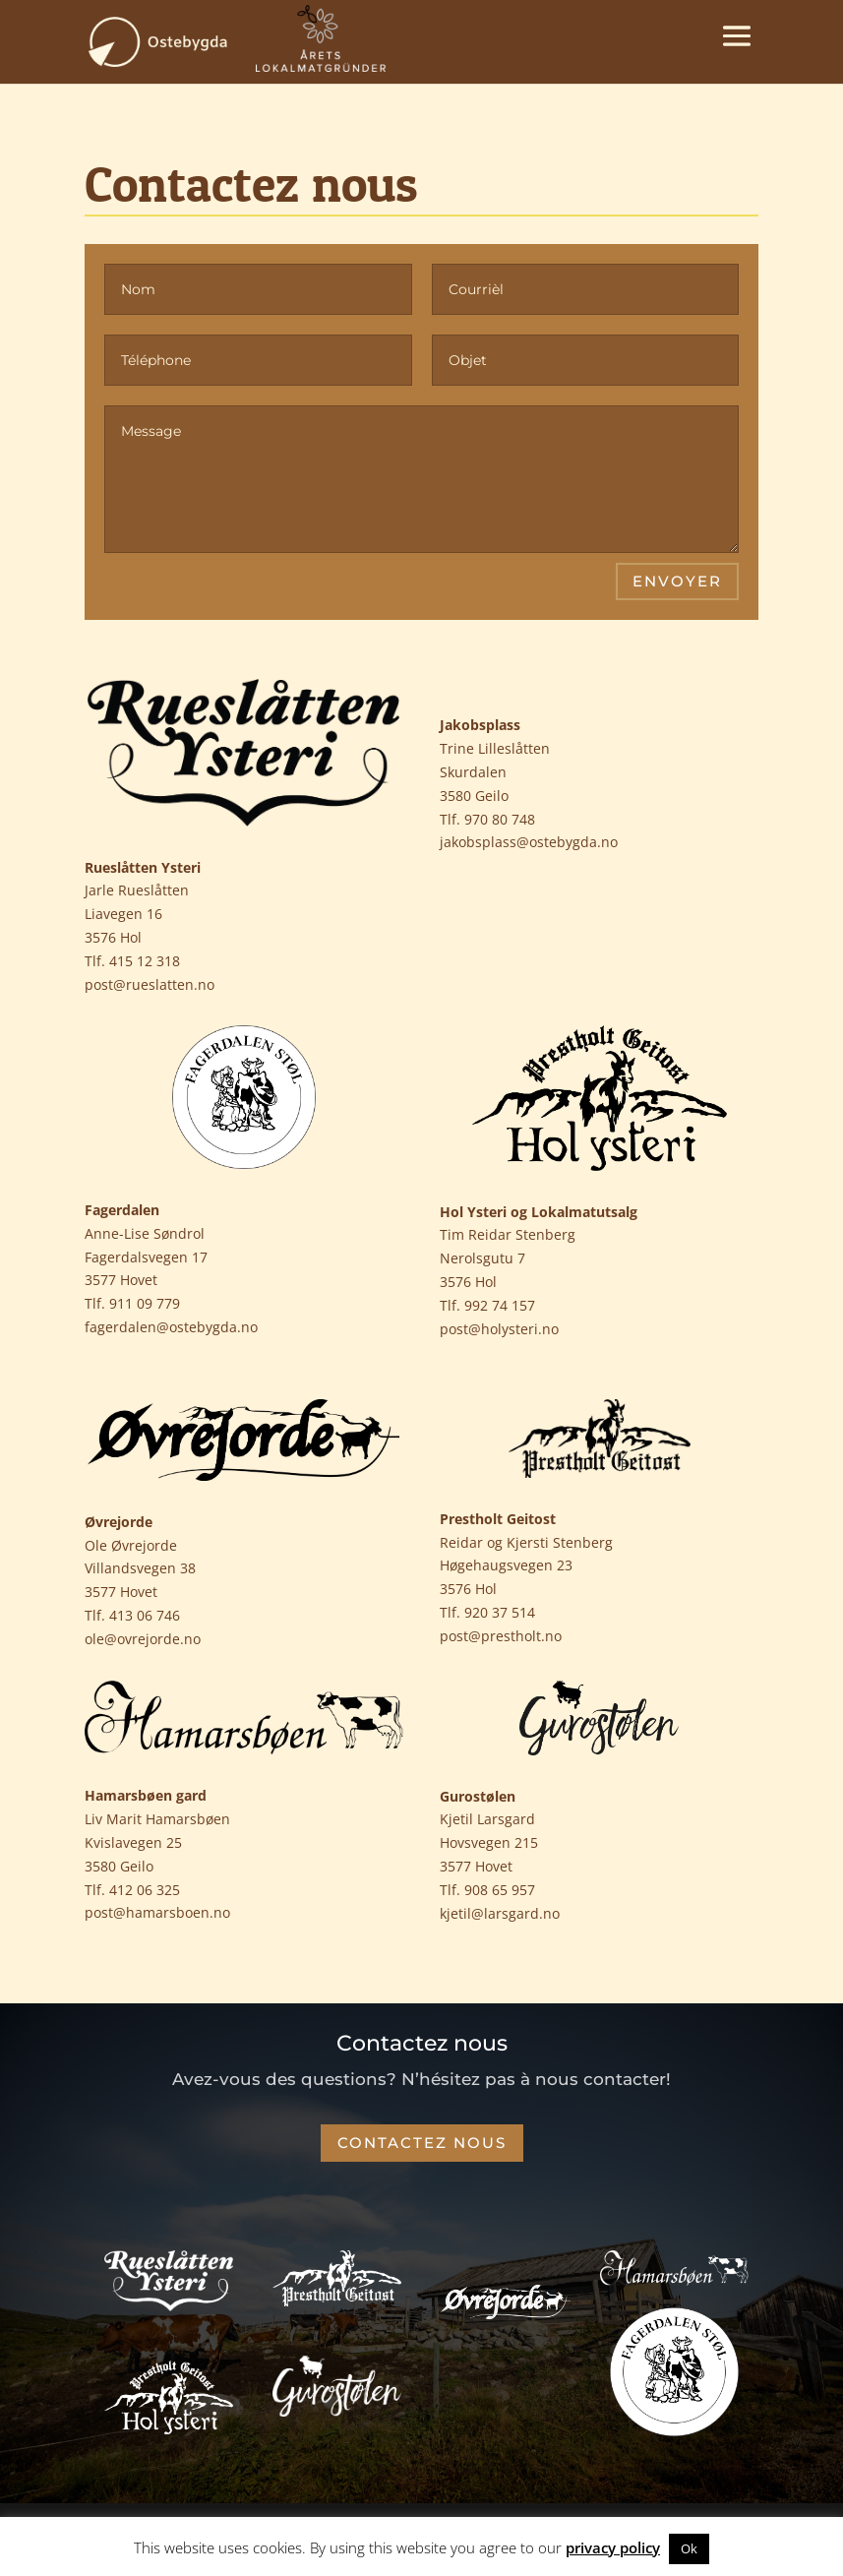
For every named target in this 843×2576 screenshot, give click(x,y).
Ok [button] (689, 2548)
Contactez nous (422, 2142)
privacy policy (613, 2547)
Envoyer (677, 581)
